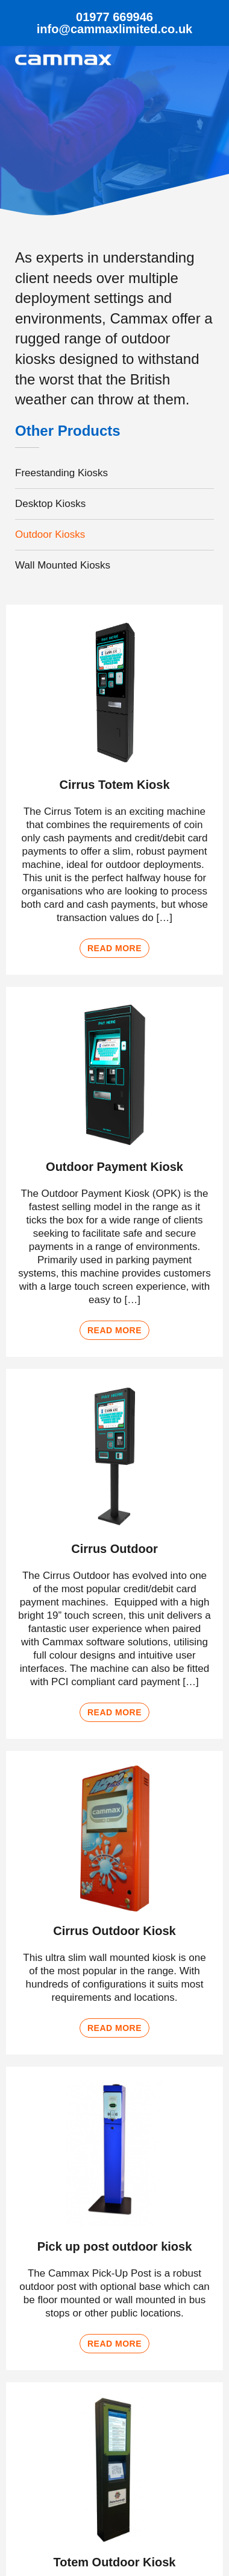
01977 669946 (114, 17)
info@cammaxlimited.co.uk (114, 29)
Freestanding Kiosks (61, 473)
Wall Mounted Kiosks (62, 565)
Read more (114, 948)
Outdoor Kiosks (50, 534)
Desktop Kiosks (50, 503)
